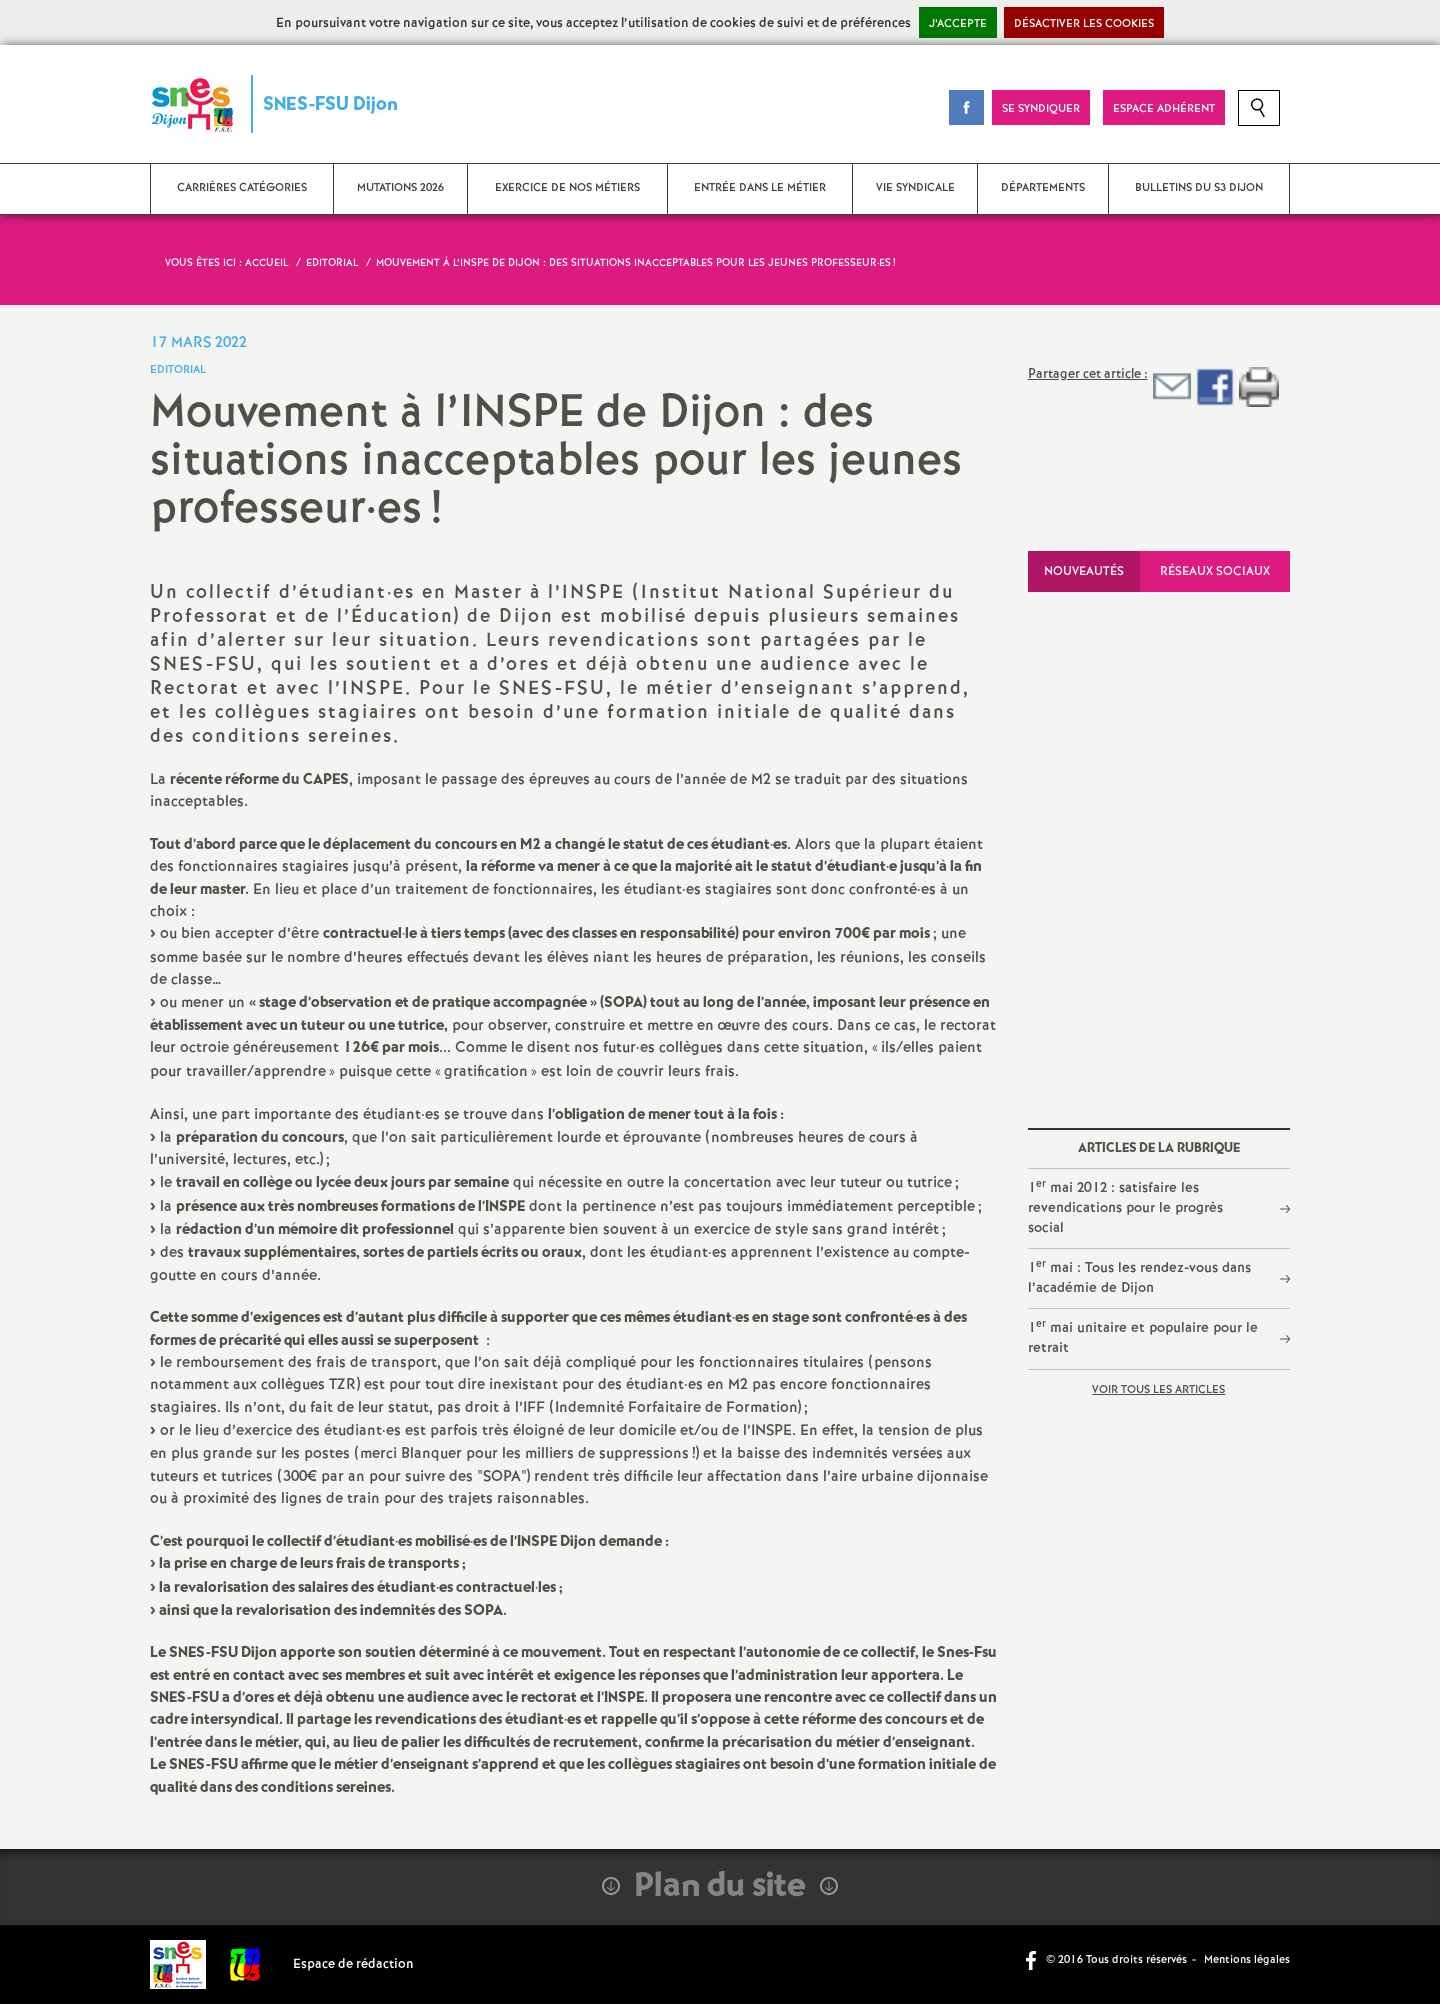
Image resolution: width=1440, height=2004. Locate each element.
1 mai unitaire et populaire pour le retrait (1143, 1337)
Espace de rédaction (353, 1964)
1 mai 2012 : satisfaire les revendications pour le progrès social (1125, 1207)
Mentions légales (1247, 1960)
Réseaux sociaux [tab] (1215, 571)
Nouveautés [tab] (1084, 571)
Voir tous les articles (1158, 1390)
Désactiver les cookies (1084, 24)
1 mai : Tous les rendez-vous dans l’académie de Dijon (1139, 1277)
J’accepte (958, 24)
